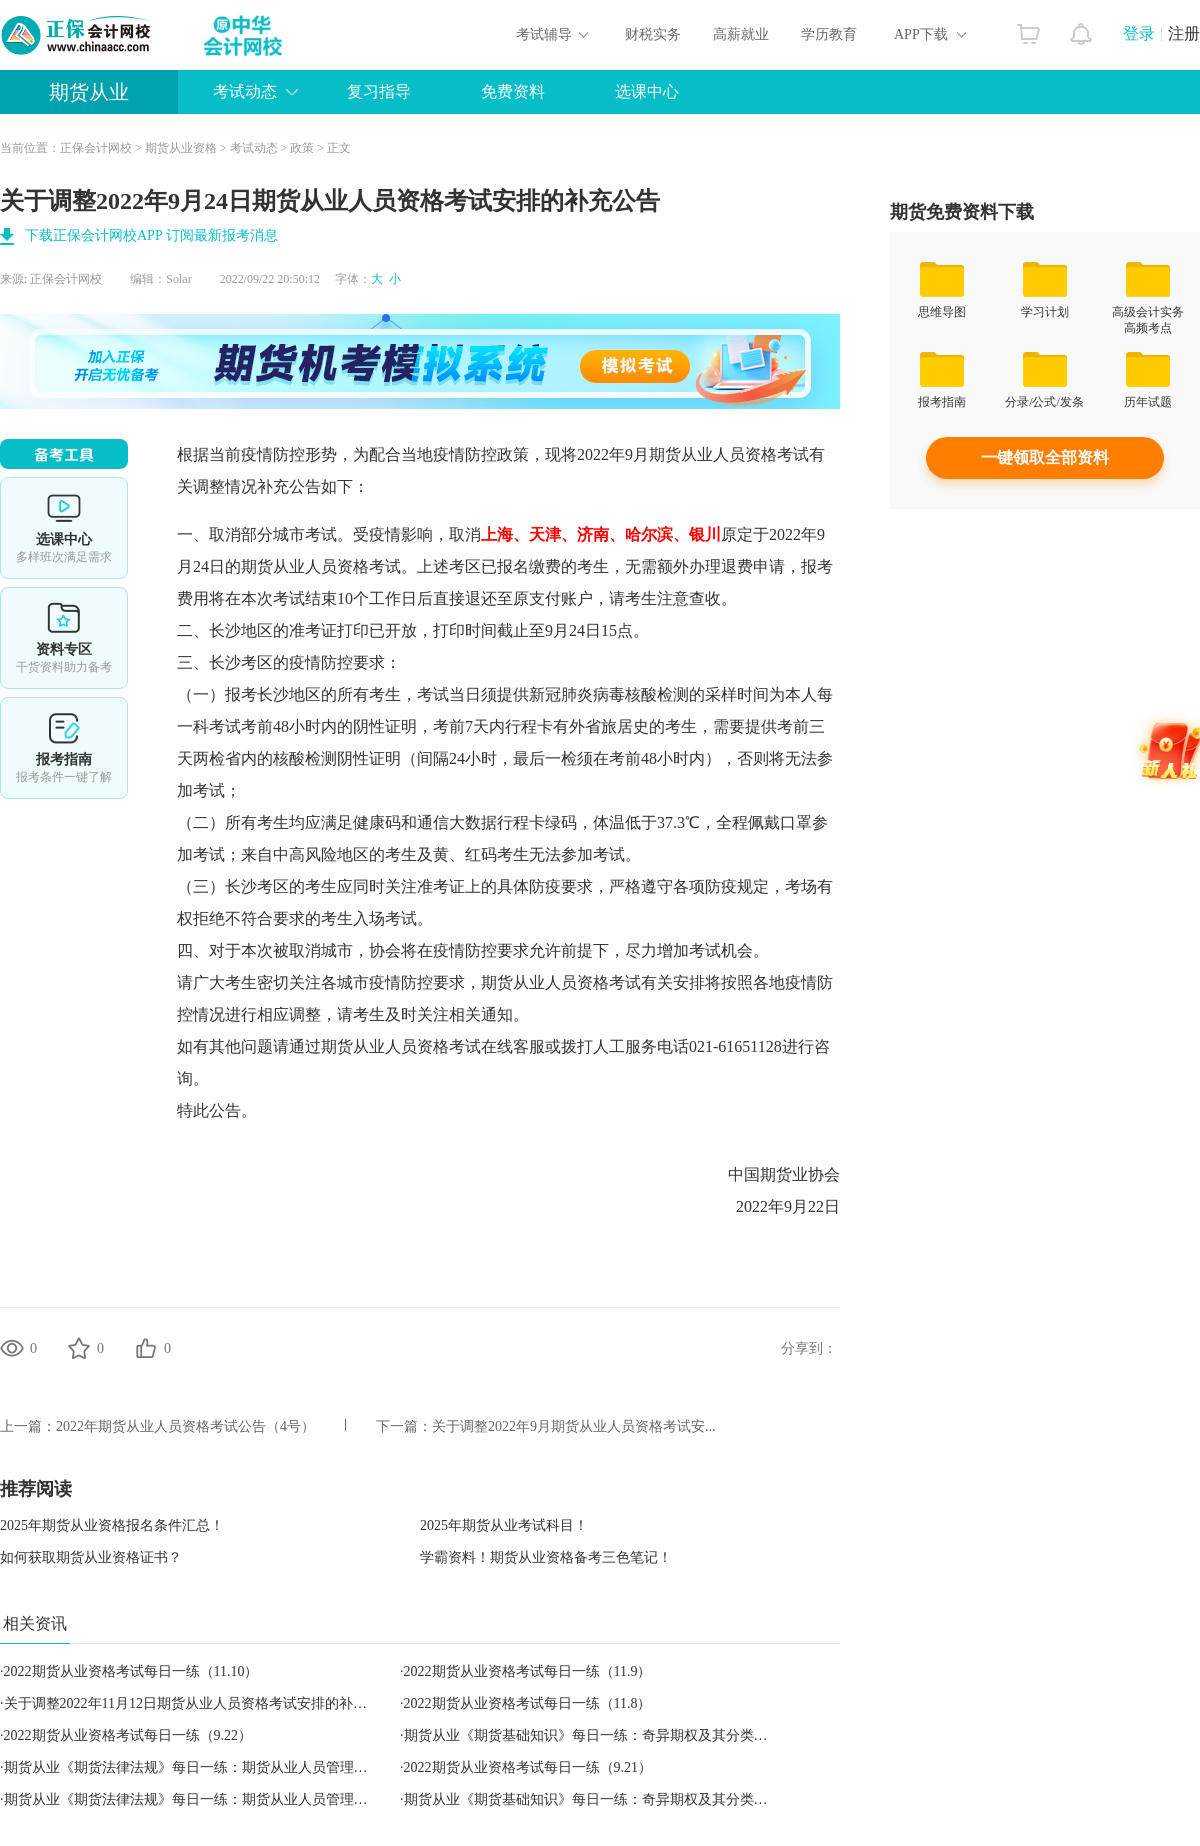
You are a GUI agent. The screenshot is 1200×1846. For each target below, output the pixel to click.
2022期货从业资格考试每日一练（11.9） (528, 1671)
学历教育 (829, 34)
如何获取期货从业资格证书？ (91, 1557)
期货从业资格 (181, 148)
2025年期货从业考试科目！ (504, 1525)
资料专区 (64, 638)
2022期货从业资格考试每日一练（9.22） (128, 1735)
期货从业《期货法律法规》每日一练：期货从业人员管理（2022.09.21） (224, 1799)
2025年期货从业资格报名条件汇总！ (112, 1525)
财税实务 (653, 34)
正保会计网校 (96, 148)
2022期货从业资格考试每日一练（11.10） (131, 1671)
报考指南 (64, 748)
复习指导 (379, 91)
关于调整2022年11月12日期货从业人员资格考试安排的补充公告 (199, 1703)
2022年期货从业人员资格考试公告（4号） (185, 1426)
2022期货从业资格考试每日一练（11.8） (528, 1703)
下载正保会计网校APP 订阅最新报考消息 (151, 235)
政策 (302, 148)
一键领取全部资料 (1045, 457)
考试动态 (245, 91)
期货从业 (89, 92)
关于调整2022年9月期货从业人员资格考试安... (574, 1426)
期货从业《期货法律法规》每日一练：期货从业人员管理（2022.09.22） (224, 1767)
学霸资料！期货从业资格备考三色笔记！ (546, 1557)
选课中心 (647, 91)
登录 (1139, 33)
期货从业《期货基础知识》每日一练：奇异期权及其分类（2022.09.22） (624, 1735)
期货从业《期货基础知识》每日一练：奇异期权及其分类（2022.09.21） (624, 1799)
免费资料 (513, 91)
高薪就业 (741, 34)
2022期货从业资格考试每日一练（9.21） (528, 1767)
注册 (1184, 33)
